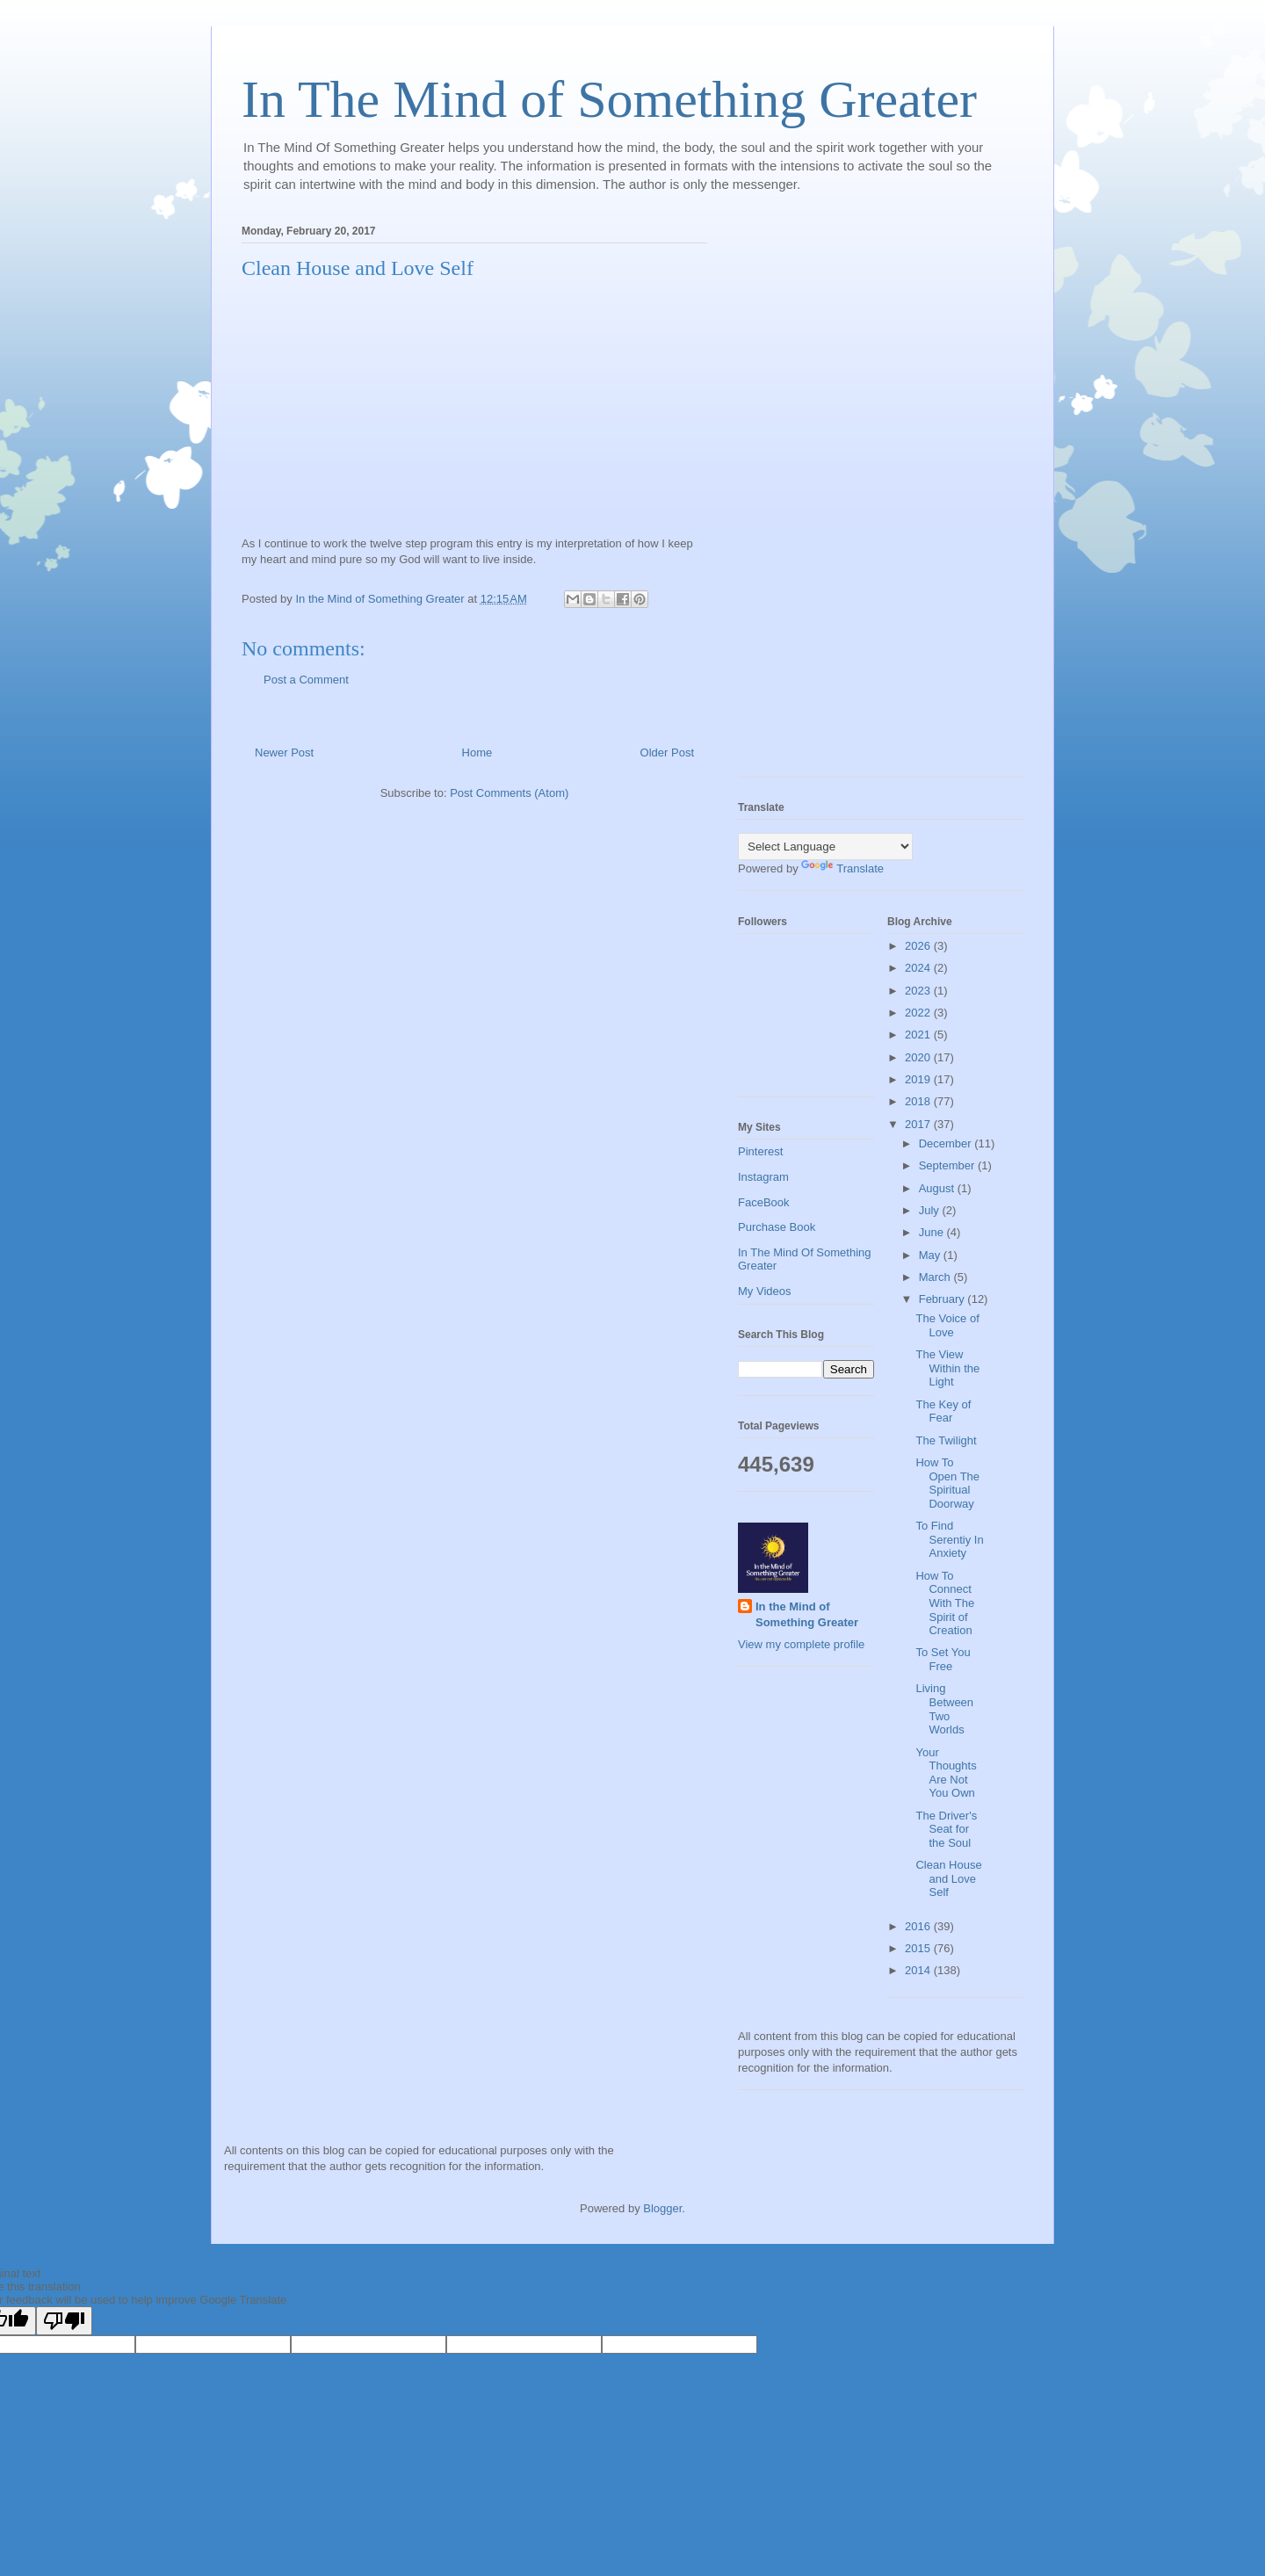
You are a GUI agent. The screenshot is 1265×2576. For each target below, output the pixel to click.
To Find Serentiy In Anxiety (949, 1539)
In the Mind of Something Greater (806, 1614)
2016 (919, 1926)
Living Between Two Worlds (944, 1709)
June (933, 1232)
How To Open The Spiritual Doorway (947, 1483)
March (936, 1277)
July (931, 1210)
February (943, 1299)
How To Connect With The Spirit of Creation (944, 1603)
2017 (919, 1124)
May (931, 1255)
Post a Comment (306, 679)
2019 (919, 1079)
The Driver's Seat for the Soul (946, 1829)
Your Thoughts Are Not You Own (945, 1773)
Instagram (763, 1176)
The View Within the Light (947, 1368)
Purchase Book (776, 1227)
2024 (919, 967)
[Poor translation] (64, 2320)
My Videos (764, 1291)
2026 (919, 945)
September (948, 1165)
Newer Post (284, 752)
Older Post (667, 752)
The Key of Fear (943, 1411)
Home (477, 752)
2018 (919, 1101)
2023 (919, 990)
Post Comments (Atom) (509, 793)
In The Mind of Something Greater (609, 99)
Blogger (662, 2208)
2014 (919, 1970)
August (938, 1188)
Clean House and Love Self (948, 1878)
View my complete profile (801, 1644)
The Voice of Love (947, 1325)
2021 (919, 1034)
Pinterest (760, 1151)
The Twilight (945, 1440)
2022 (919, 1012)
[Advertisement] (808, 495)
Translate (842, 868)
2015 (919, 1948)
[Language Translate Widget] (825, 846)
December (947, 1143)
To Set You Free (942, 1659)
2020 (919, 1057)
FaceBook (764, 1202)
